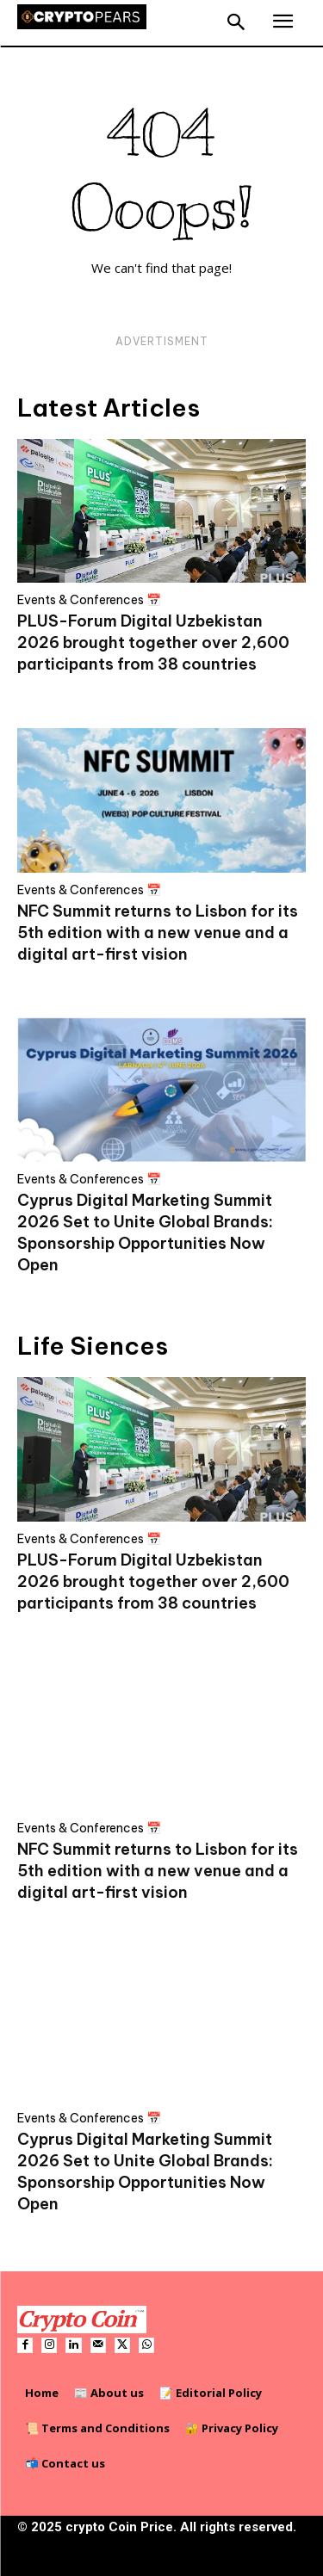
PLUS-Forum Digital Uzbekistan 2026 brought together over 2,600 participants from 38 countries (153, 642)
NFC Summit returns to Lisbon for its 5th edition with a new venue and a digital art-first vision (157, 932)
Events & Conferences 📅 (89, 600)
